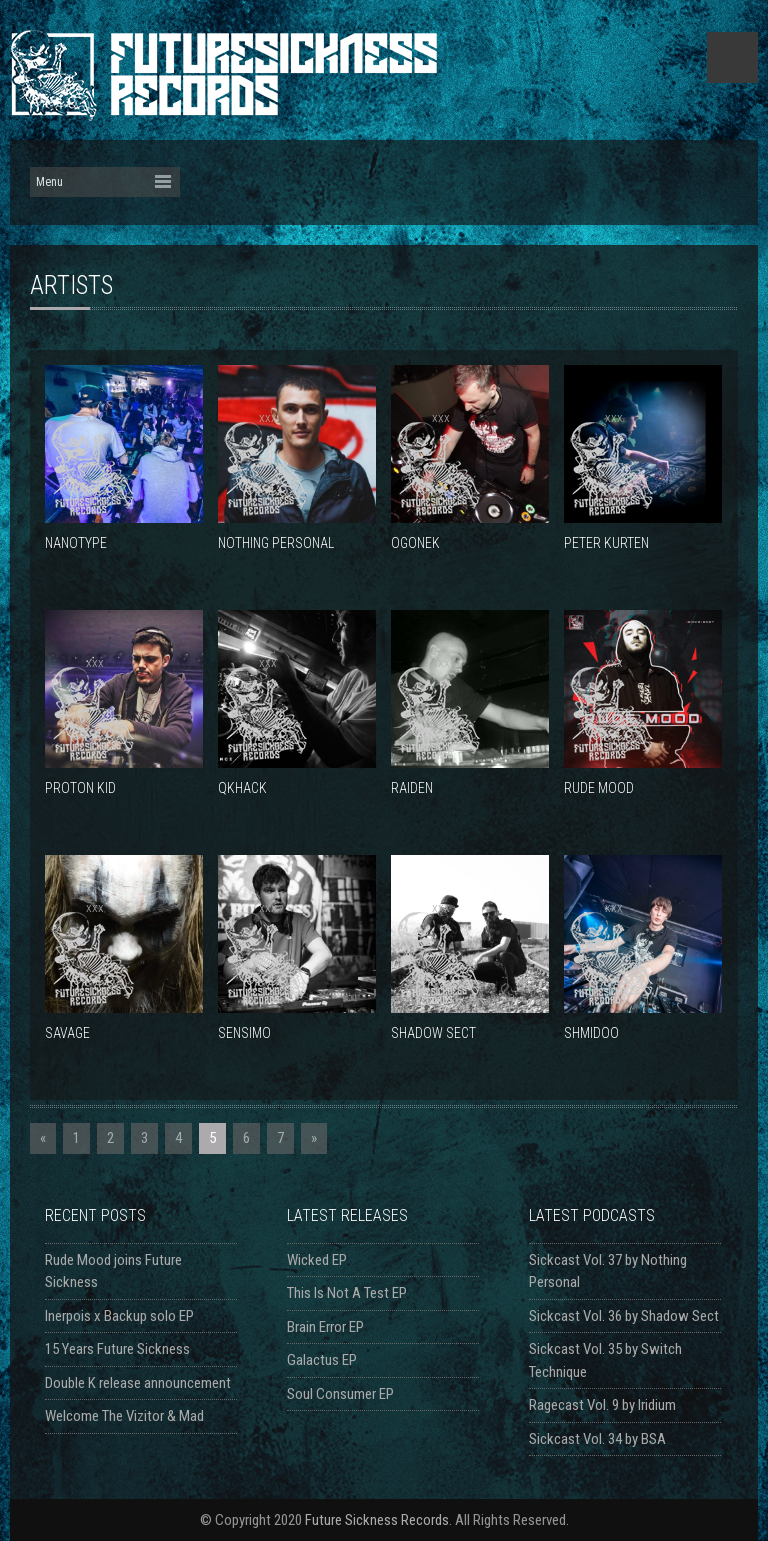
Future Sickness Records (377, 1520)
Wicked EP (317, 1260)
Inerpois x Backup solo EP (119, 1316)
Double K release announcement (138, 1383)
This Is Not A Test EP (347, 1293)
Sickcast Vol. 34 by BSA (597, 1439)
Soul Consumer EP (340, 1394)
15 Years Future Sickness (117, 1349)
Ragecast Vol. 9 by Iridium (602, 1405)
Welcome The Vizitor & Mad (124, 1416)
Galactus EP (322, 1360)
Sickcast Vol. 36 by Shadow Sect (624, 1316)
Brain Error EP (325, 1327)
